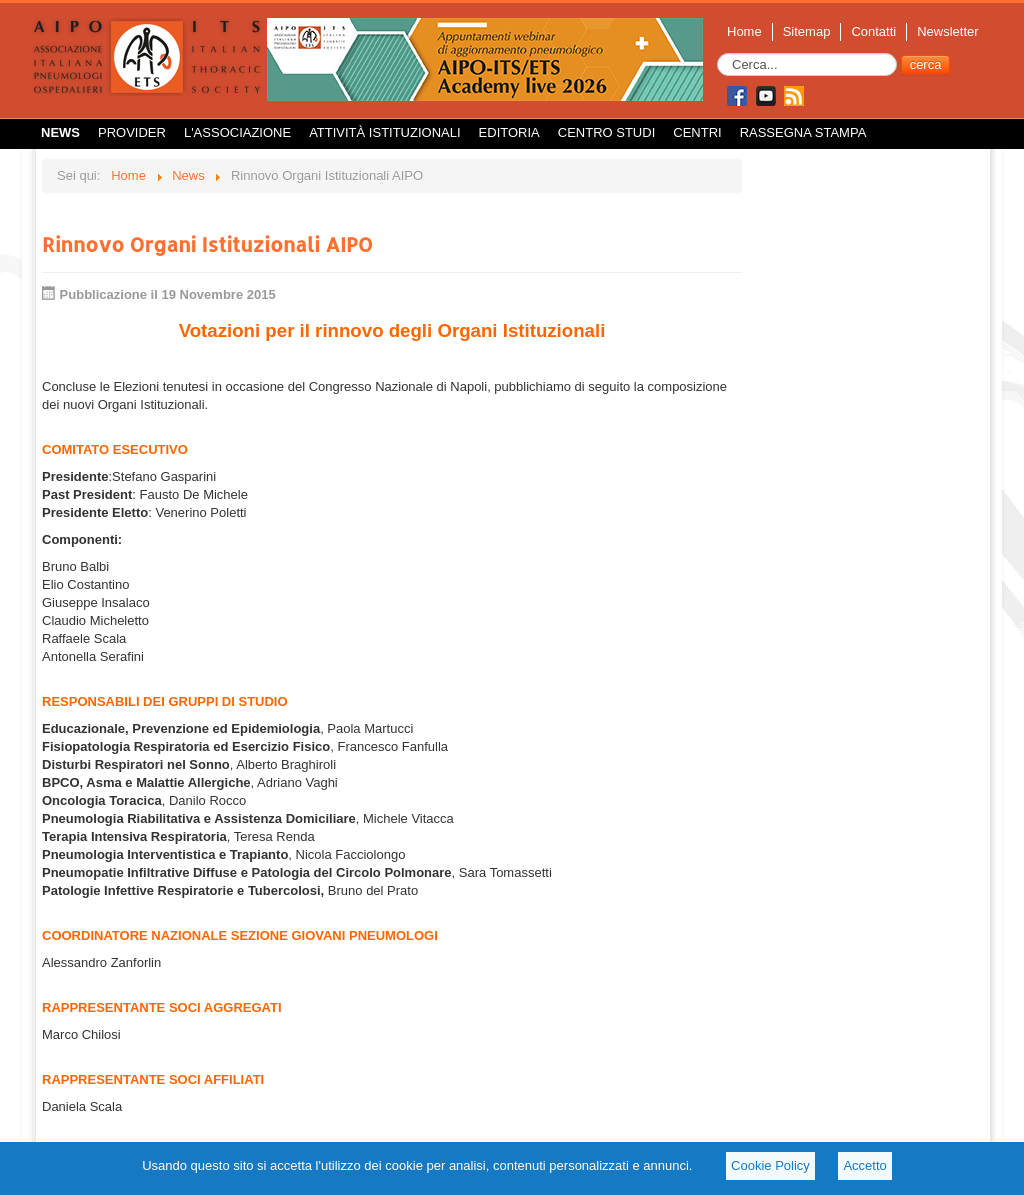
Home (744, 31)
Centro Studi (607, 132)
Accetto (864, 1165)
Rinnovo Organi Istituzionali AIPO (207, 244)
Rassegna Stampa (803, 132)
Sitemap (807, 31)
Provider (132, 132)
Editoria (509, 132)
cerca (926, 64)
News (60, 132)
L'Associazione (237, 132)
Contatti (873, 31)
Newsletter (947, 31)
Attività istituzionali (384, 132)
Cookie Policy (770, 1165)
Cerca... (717, 53)
